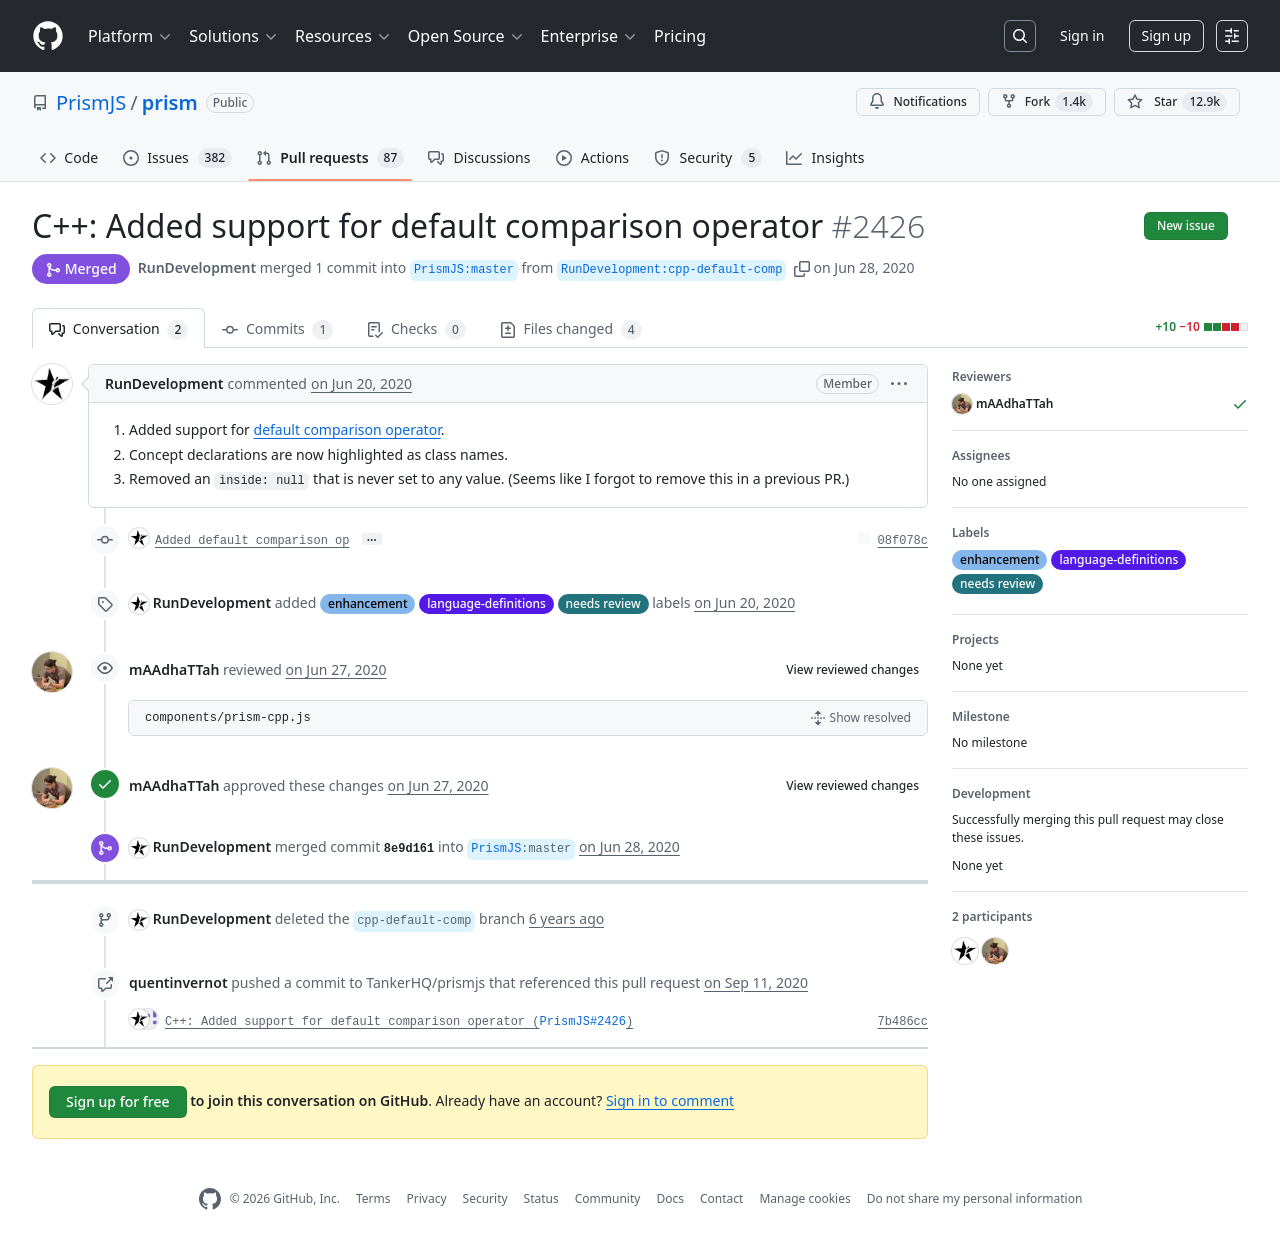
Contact (721, 1198)
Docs (670, 1198)
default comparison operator (347, 429)
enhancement (367, 603)
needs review (603, 603)
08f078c (903, 541)
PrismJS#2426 (582, 1022)
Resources (343, 36)
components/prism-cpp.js (228, 718)
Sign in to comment (670, 1100)
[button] (802, 267)
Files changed (571, 329)
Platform (130, 36)
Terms (373, 1198)
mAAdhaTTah (174, 669)
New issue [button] (1186, 225)
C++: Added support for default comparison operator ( (352, 1022)
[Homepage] (48, 36)
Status (541, 1198)
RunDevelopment (197, 267)
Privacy (427, 1198)
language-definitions (486, 603)
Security (485, 1198)
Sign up (1166, 35)
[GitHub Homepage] (210, 1199)
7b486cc (903, 1022)
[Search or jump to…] (1020, 36)
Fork (1047, 102)
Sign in (1082, 35)
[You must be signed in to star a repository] (1177, 102)
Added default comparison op (252, 541)
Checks (416, 329)
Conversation (118, 329)
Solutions (234, 36)
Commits (277, 329)
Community (608, 1198)
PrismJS (91, 102)
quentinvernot (178, 982)
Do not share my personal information (975, 1198)
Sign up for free (118, 1101)
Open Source (466, 36)
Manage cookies (804, 1198)
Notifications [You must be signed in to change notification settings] (917, 101)
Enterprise (589, 36)
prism (170, 102)
